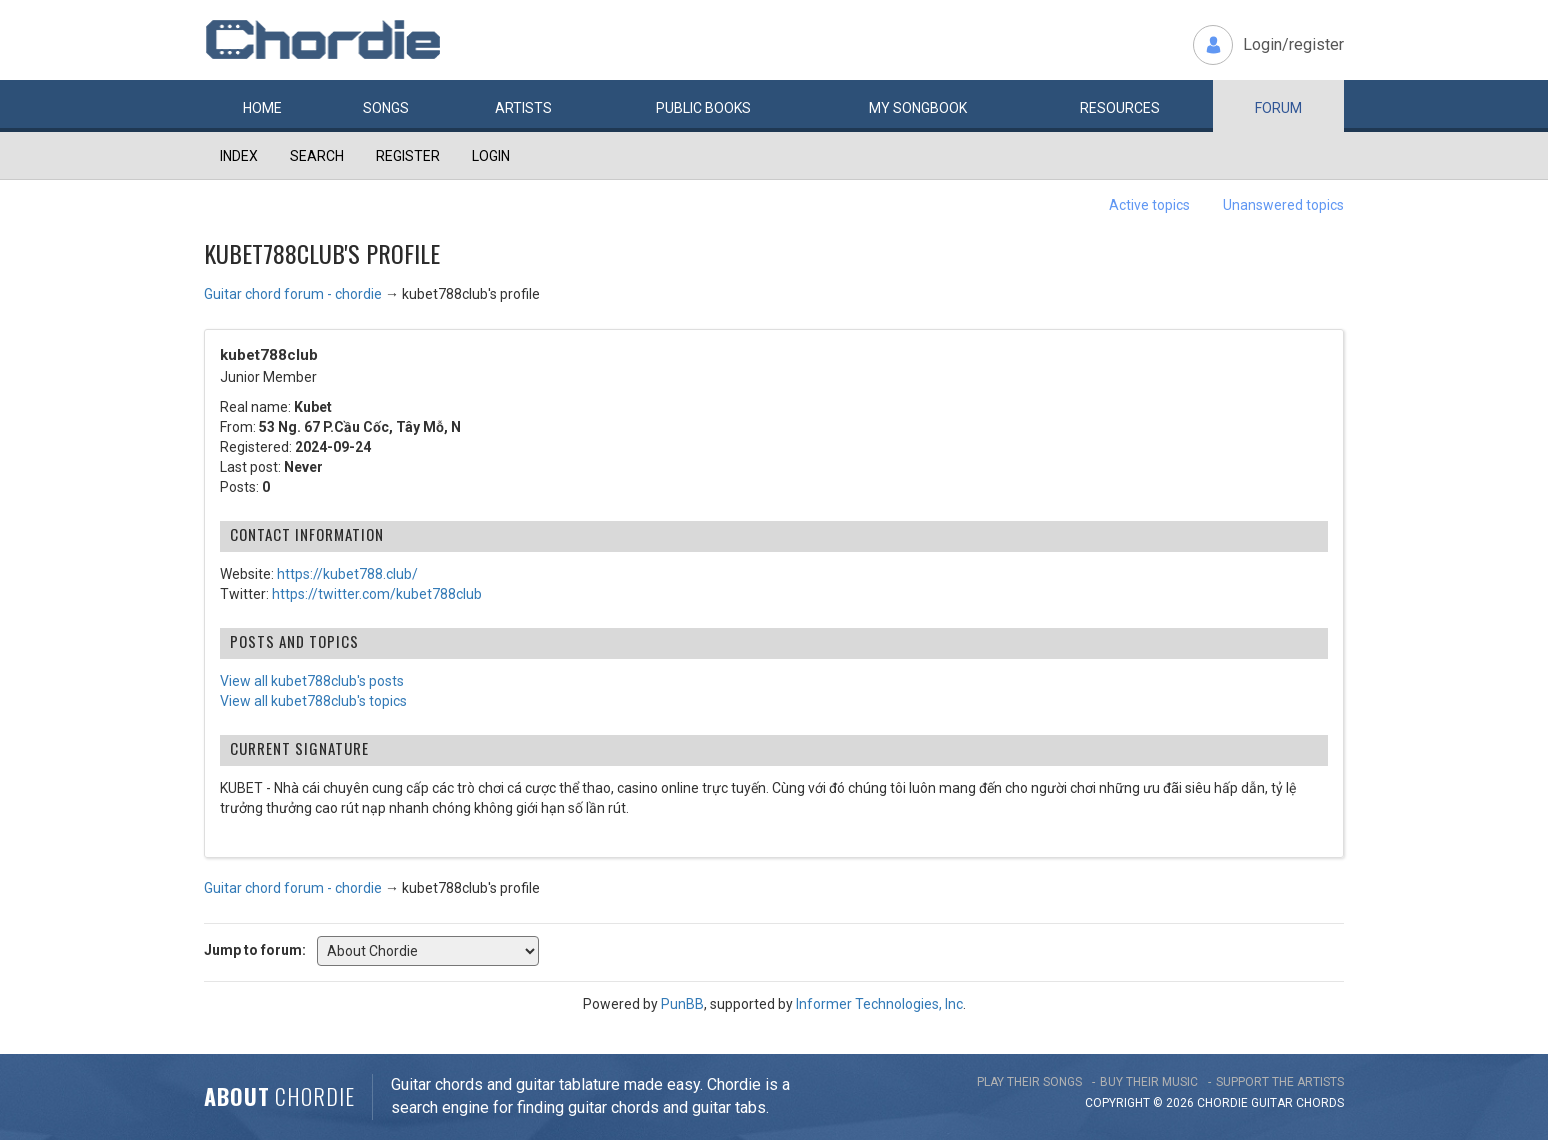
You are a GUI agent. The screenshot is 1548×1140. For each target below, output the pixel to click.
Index (239, 156)
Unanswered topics (1283, 205)
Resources (1120, 108)
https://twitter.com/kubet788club (377, 594)
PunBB (682, 1004)
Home (262, 108)
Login (491, 156)
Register (408, 156)
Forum (1278, 108)
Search (317, 156)
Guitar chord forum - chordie (293, 294)
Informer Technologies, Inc (879, 1004)
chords (1320, 1103)
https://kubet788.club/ (347, 574)
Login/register (1293, 44)
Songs (386, 108)
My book (918, 108)
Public (703, 108)
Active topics (1149, 205)
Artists (523, 108)
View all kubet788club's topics (313, 701)
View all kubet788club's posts (312, 681)
